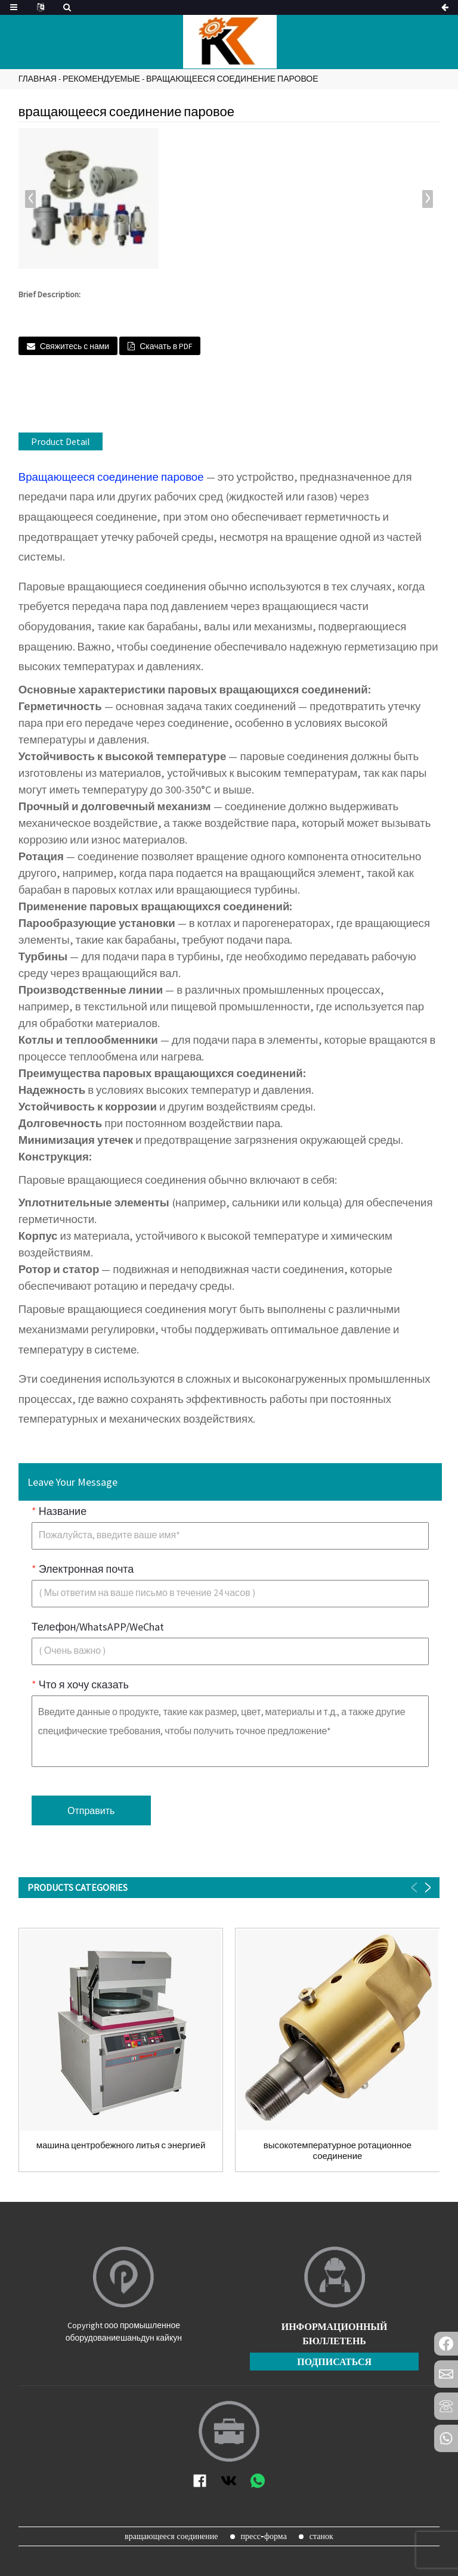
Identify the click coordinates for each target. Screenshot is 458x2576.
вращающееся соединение (171, 2536)
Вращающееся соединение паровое (111, 477)
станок (321, 2536)
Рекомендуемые (101, 78)
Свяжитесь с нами (74, 346)
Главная (37, 78)
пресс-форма (264, 2536)
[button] (427, 199)
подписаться (334, 2361)
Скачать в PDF (166, 346)
